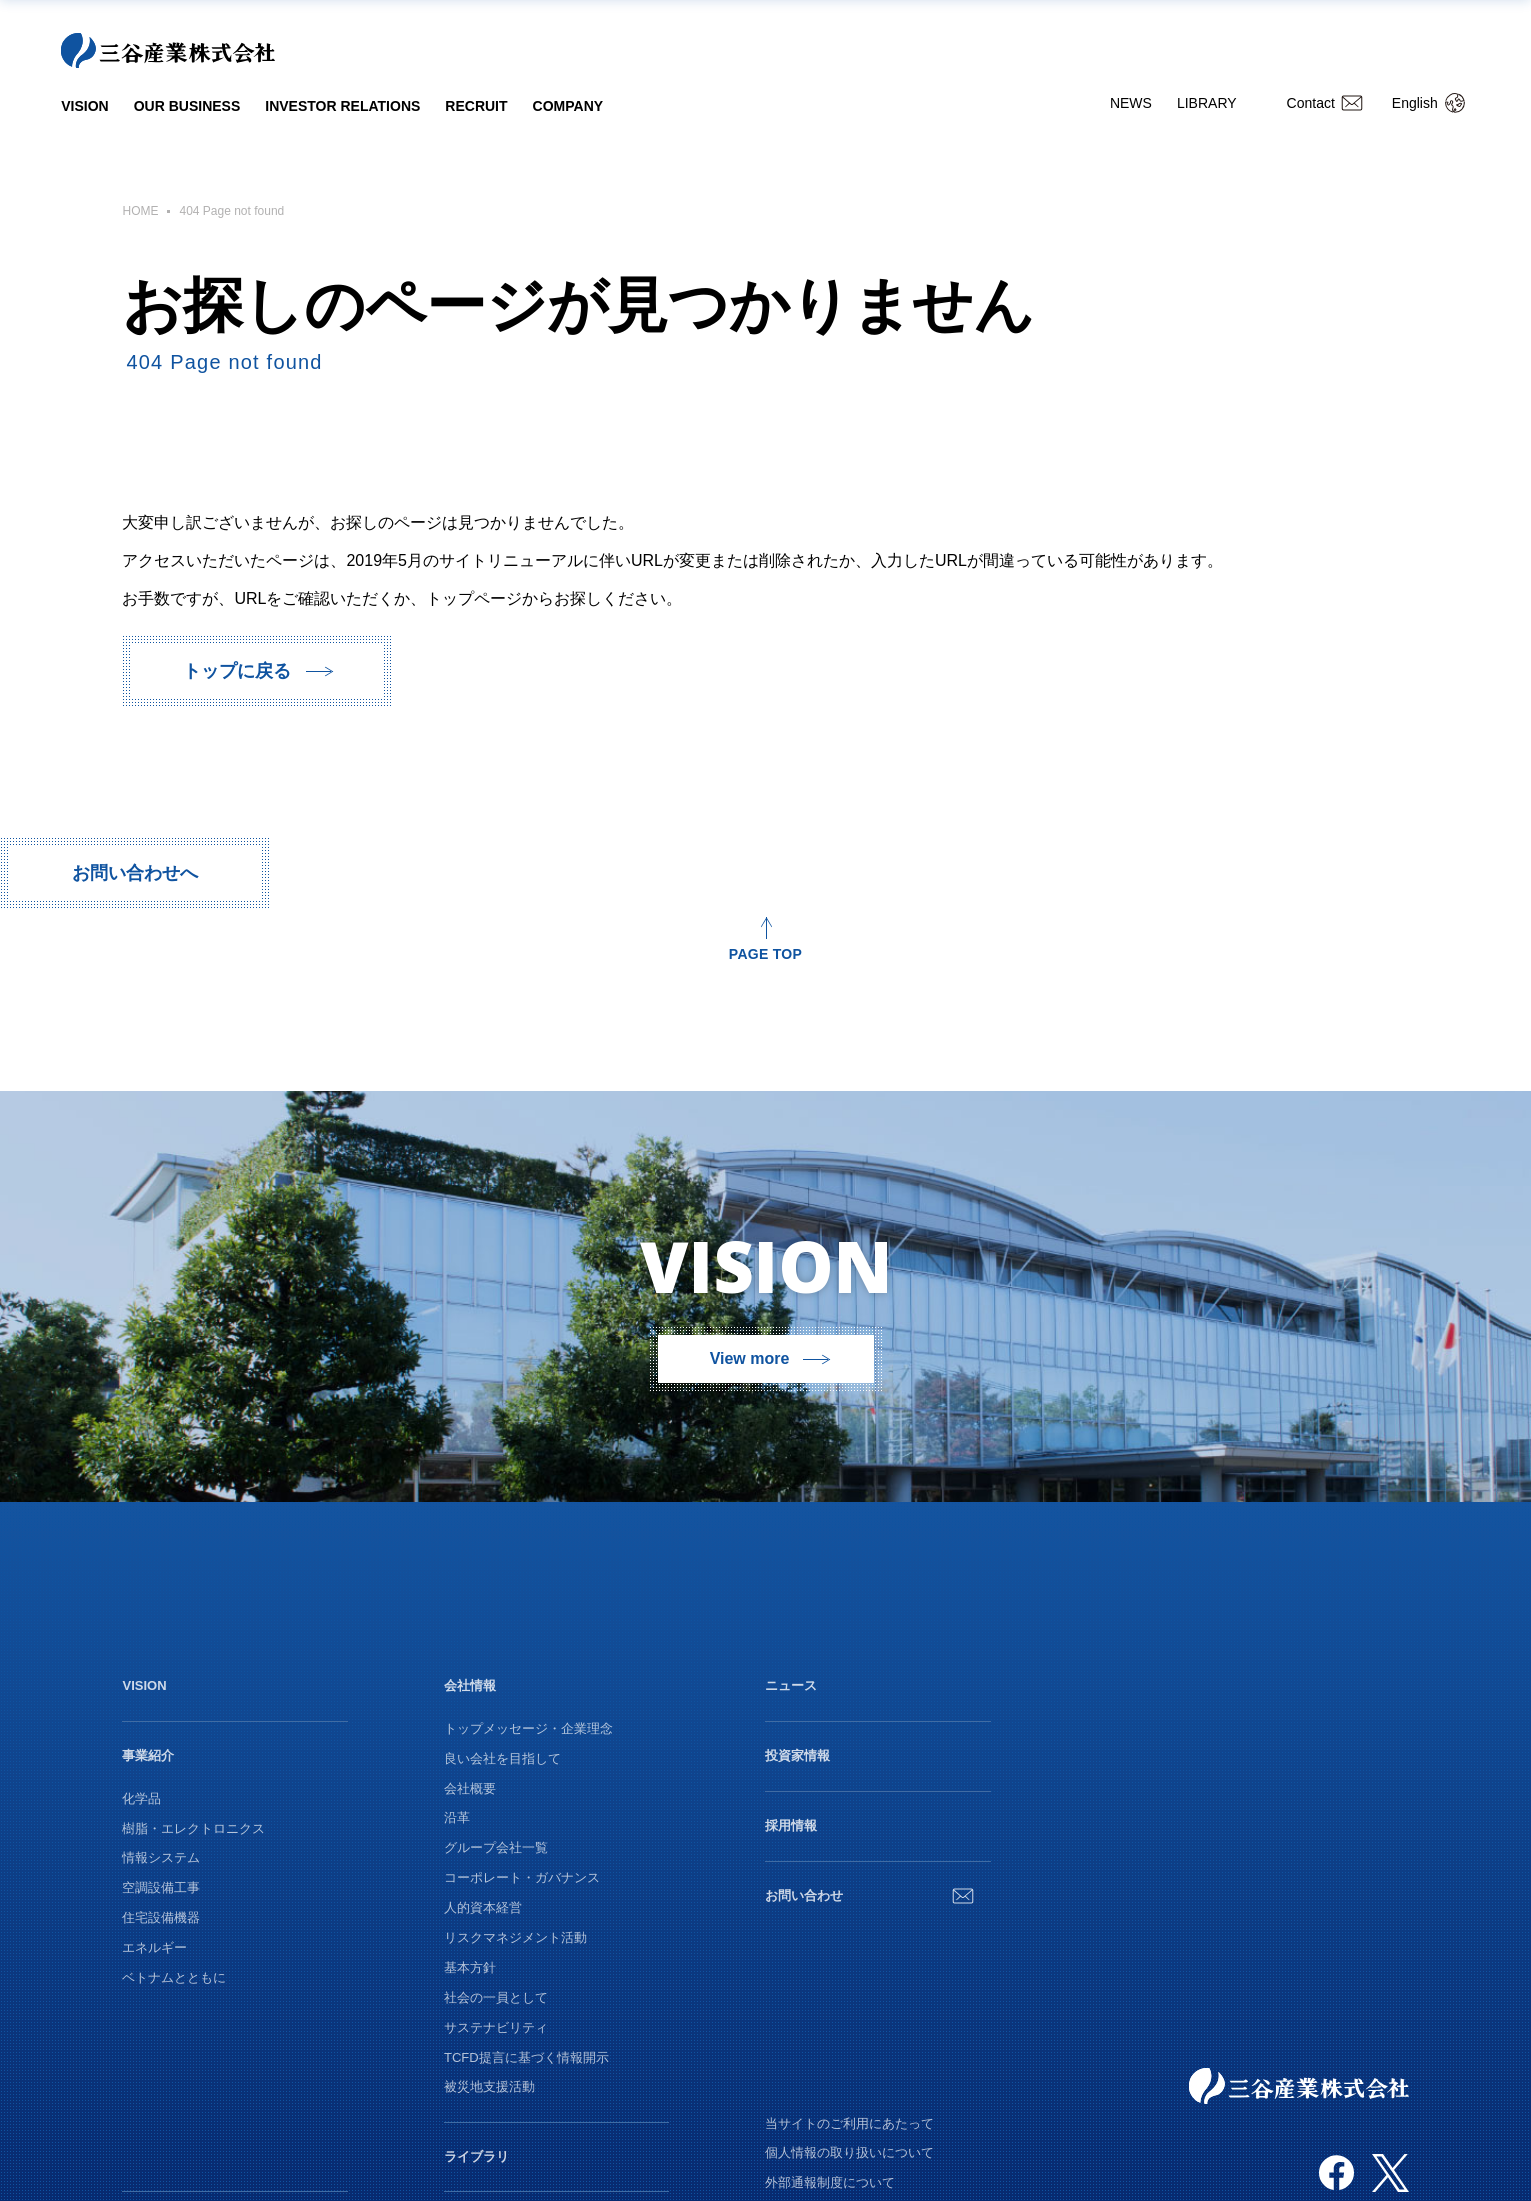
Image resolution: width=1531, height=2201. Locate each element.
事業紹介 (148, 1755)
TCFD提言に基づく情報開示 (526, 2057)
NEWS (1131, 103)
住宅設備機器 (161, 1917)
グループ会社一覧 (496, 1847)
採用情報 (791, 1825)
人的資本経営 (483, 1907)
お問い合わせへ (135, 873)
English (1415, 103)
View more (750, 1358)
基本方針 (470, 1967)
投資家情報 (797, 1755)
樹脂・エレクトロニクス (193, 1828)
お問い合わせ (804, 1895)
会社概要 (470, 1788)
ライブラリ (476, 2156)
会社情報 (470, 1685)
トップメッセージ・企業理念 (528, 1728)
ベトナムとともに (174, 1977)
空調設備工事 (161, 1887)
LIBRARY (1207, 103)
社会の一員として (496, 1997)
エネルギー (154, 1947)
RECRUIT (476, 106)
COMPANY (568, 106)
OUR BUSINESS (187, 106)
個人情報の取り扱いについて (849, 2152)
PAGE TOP (765, 953)
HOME (140, 211)
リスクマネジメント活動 (515, 1937)
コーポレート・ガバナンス (522, 1877)
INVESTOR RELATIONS (342, 106)
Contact (1311, 103)
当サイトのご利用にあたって (849, 2123)
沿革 (457, 1817)
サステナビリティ (496, 2027)
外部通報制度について (830, 2182)
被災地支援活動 (489, 2086)
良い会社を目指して (502, 1758)
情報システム (161, 1857)
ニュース (791, 1685)
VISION (84, 106)
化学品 (141, 1798)
